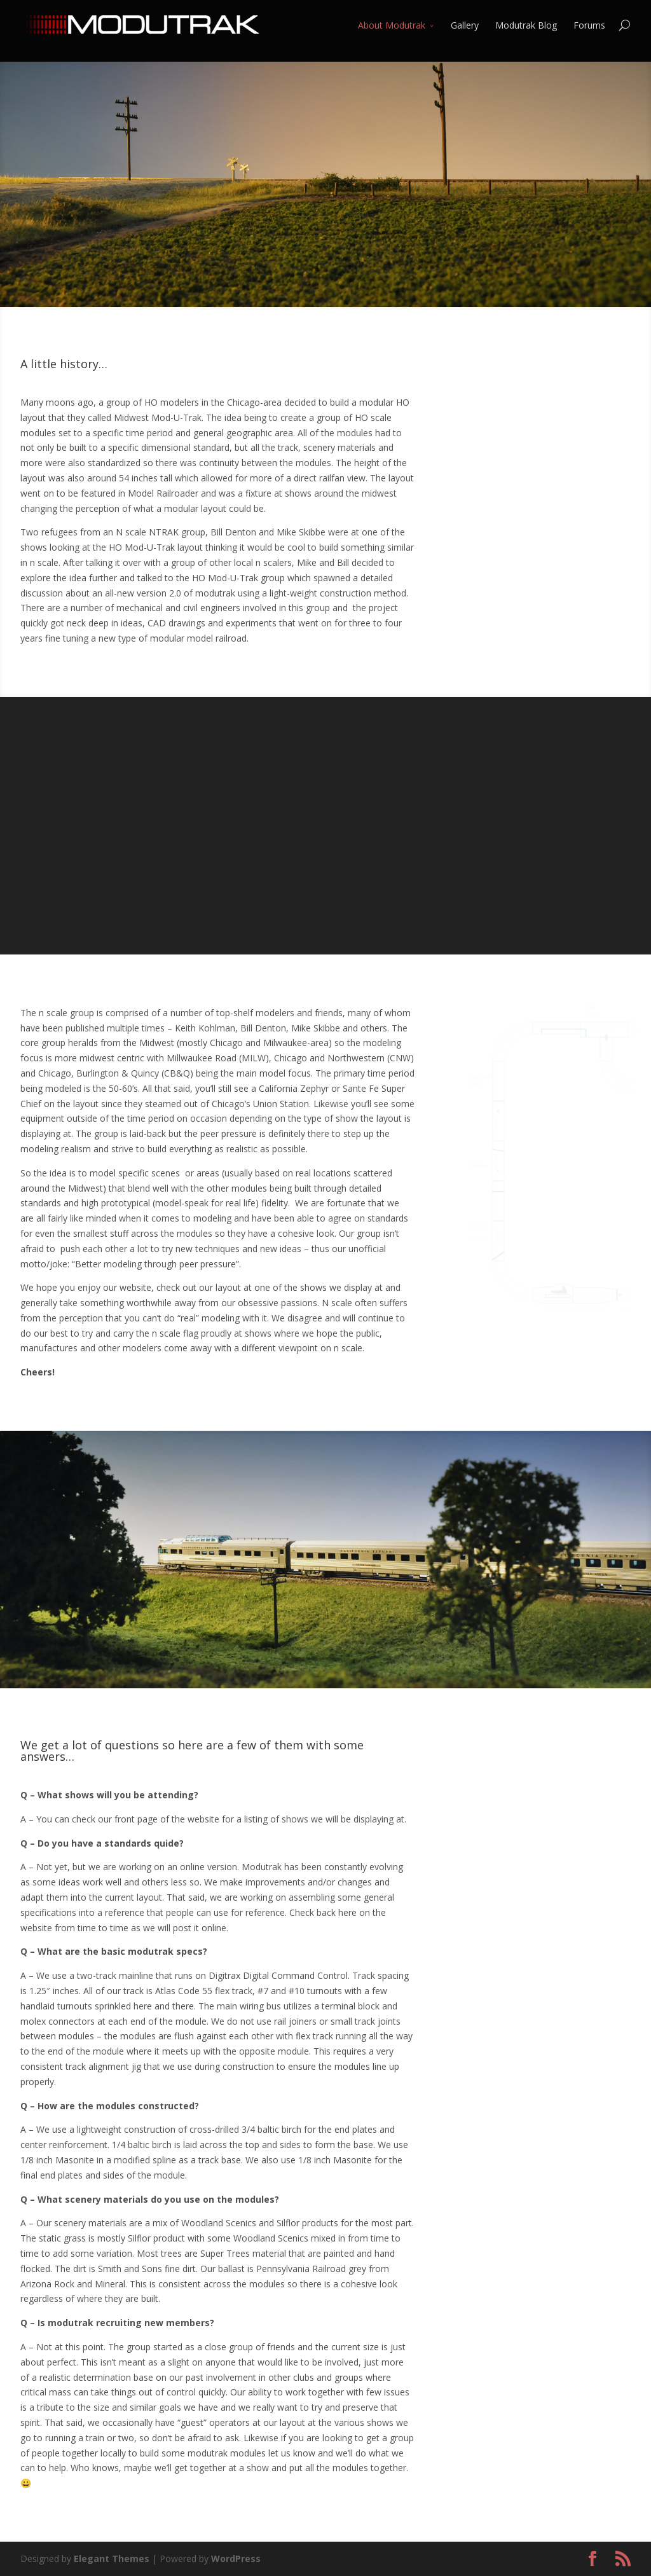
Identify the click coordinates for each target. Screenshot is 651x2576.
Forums (589, 25)
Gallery (465, 25)
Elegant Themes (111, 2558)
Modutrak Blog (526, 25)
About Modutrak (391, 25)
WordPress (236, 2558)
